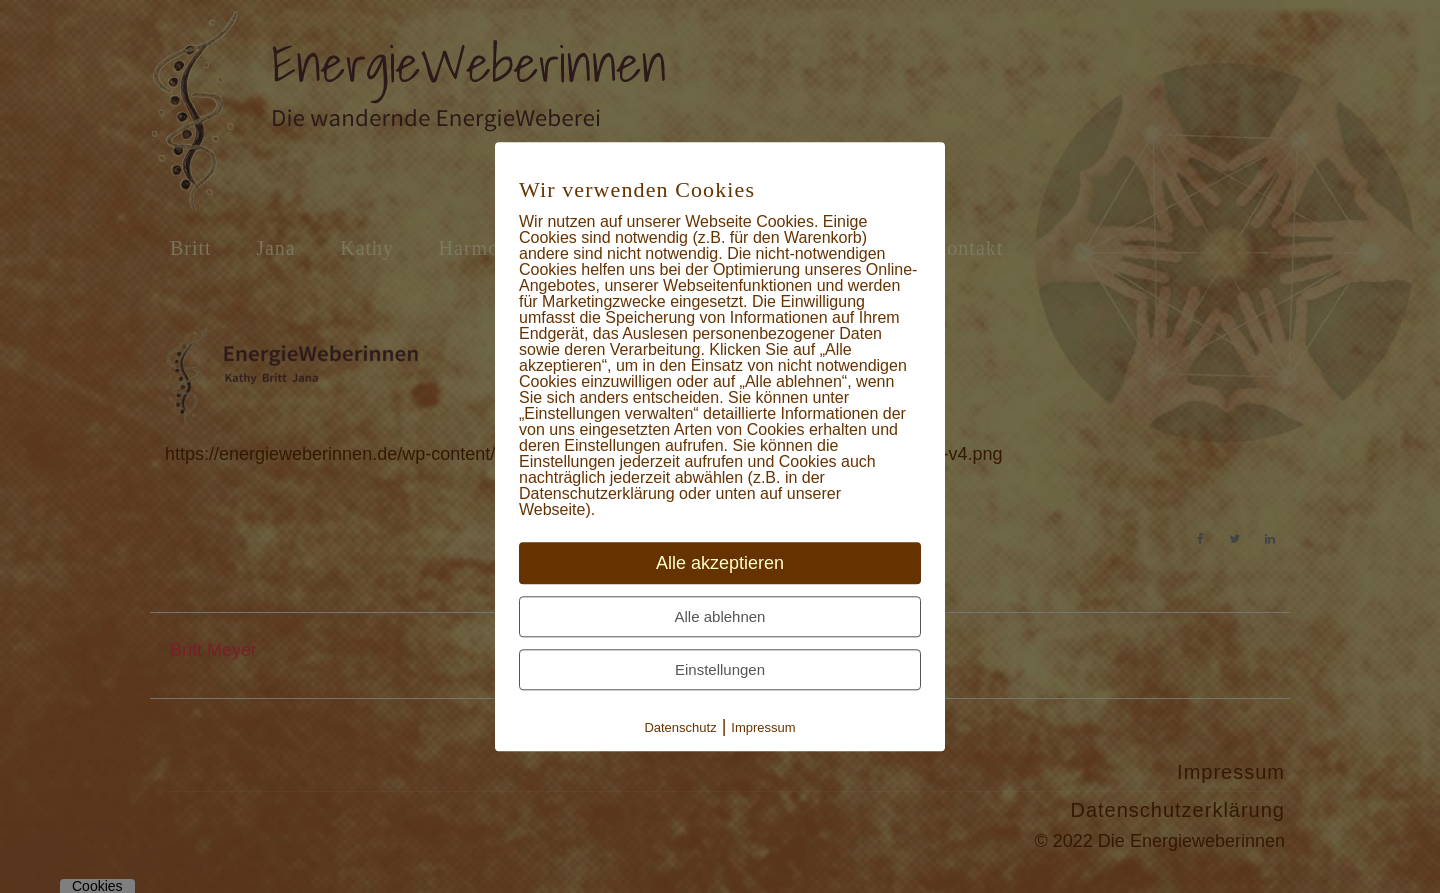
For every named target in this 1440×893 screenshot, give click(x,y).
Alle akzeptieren (720, 563)
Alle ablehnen (720, 616)
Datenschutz (680, 727)
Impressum (763, 727)
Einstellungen (720, 669)
